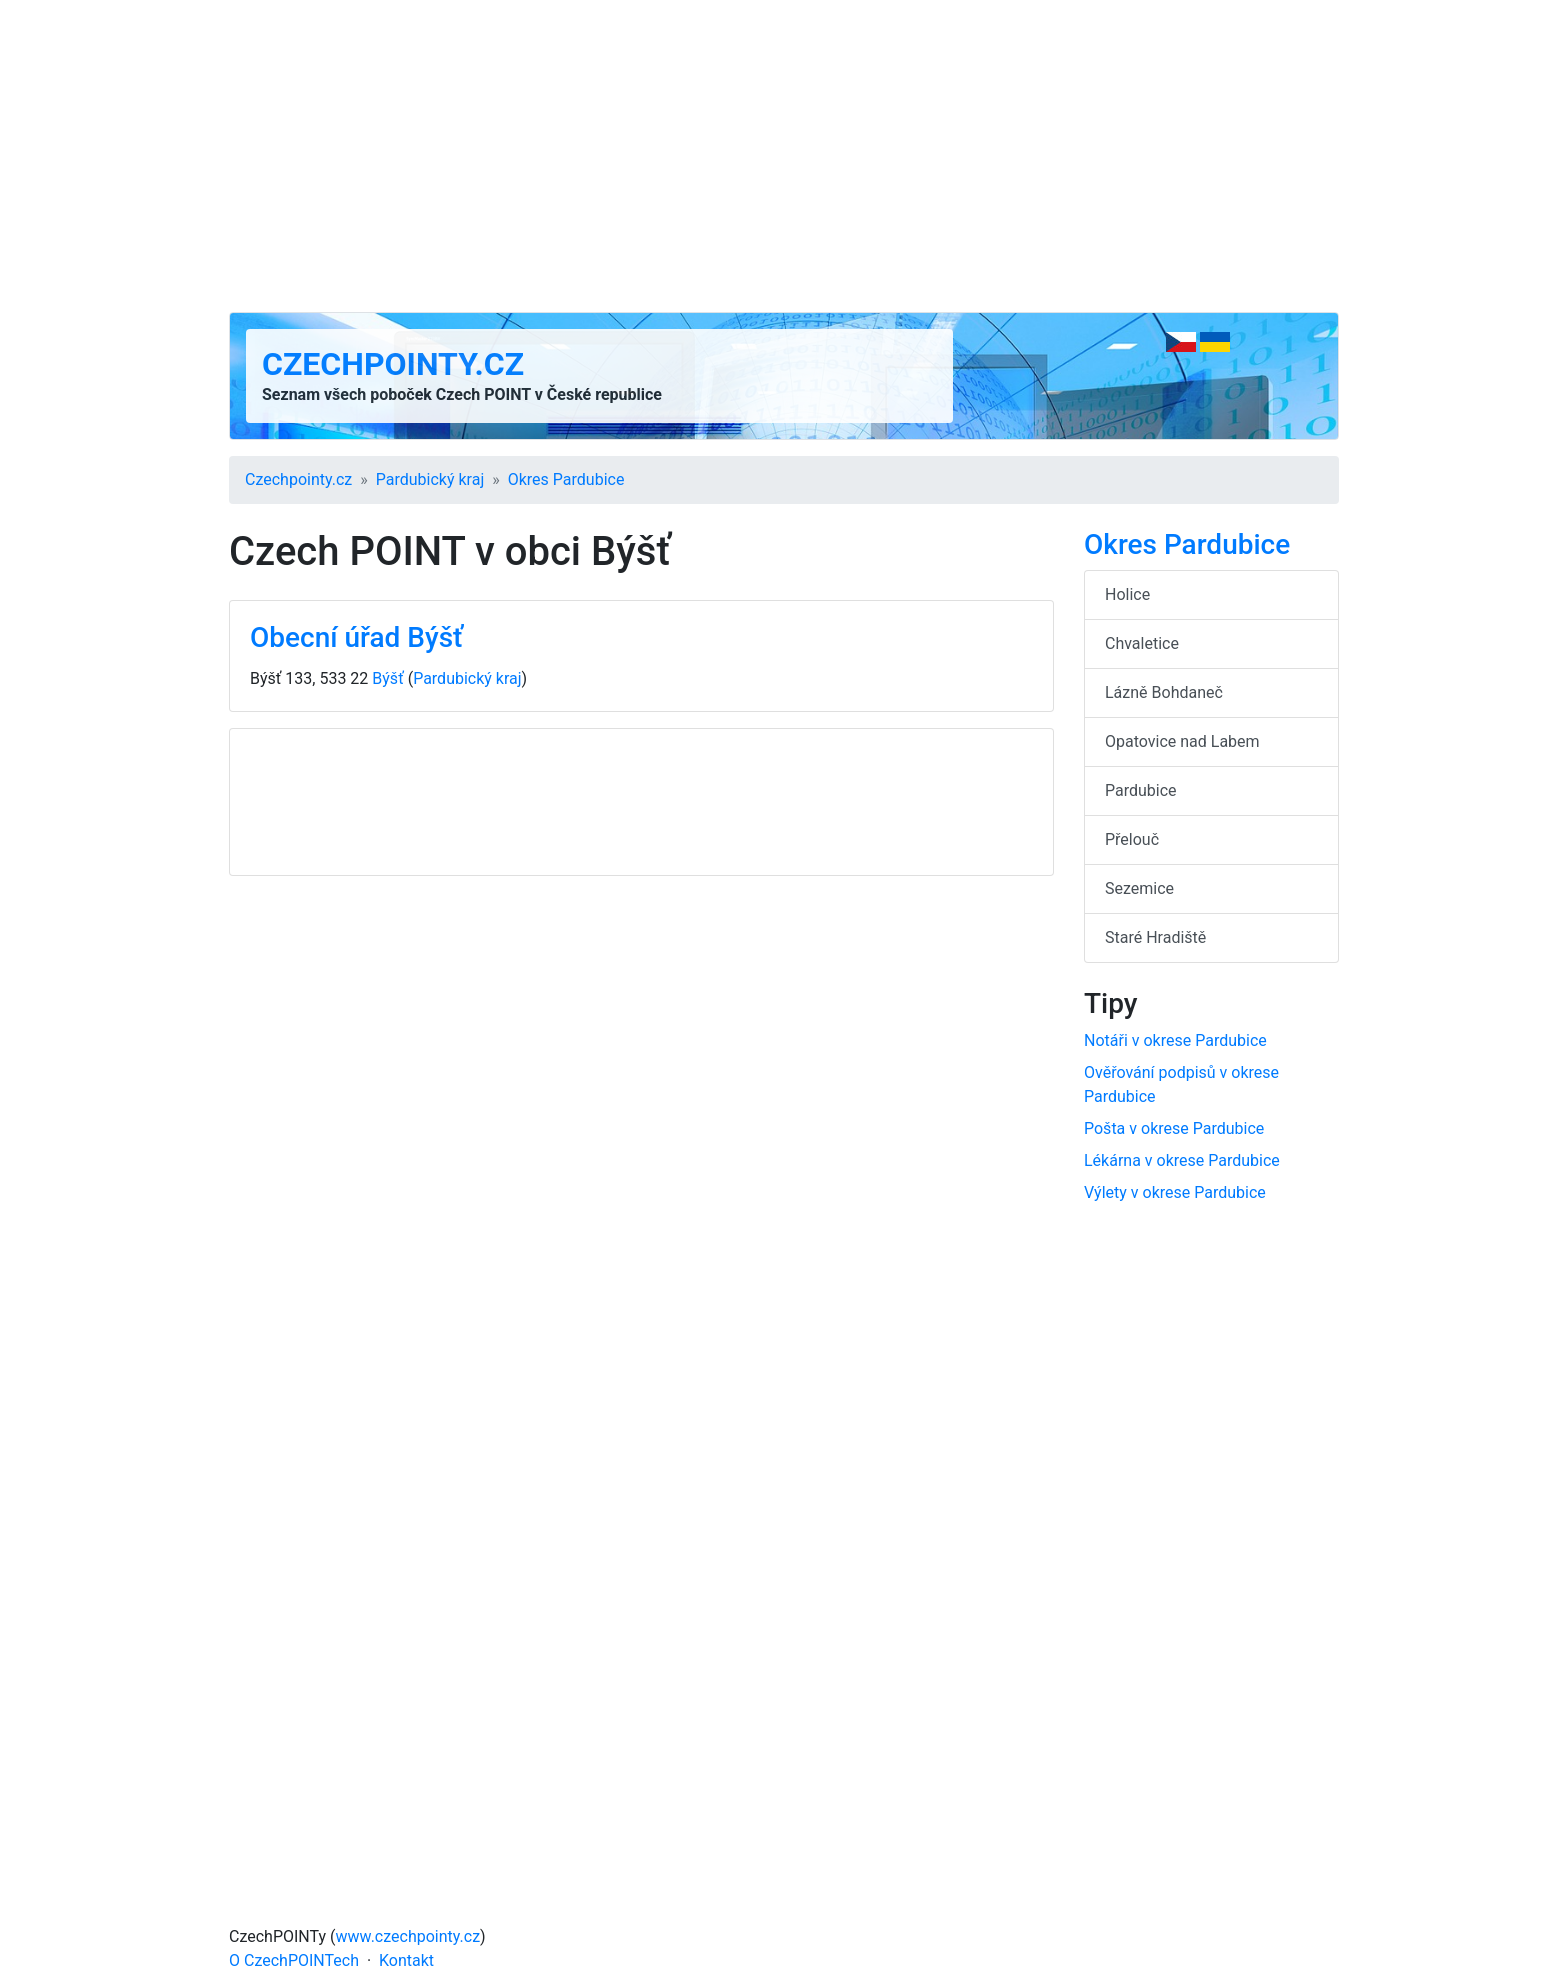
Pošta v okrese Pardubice (1174, 1128)
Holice (1127, 594)
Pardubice (1141, 790)
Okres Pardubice (566, 479)
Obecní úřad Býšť (356, 637)
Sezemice (1139, 888)
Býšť (387, 678)
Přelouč (1132, 839)
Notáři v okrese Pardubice (1175, 1040)
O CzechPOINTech (294, 1960)
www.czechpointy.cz (408, 1936)
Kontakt (406, 1960)
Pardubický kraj (430, 479)
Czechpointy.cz (393, 364)
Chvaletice (1142, 643)
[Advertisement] (784, 156)
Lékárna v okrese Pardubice (1182, 1160)
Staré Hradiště (1155, 937)
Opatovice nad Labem (1182, 741)
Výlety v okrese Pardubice (1175, 1192)
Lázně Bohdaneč (1164, 692)
